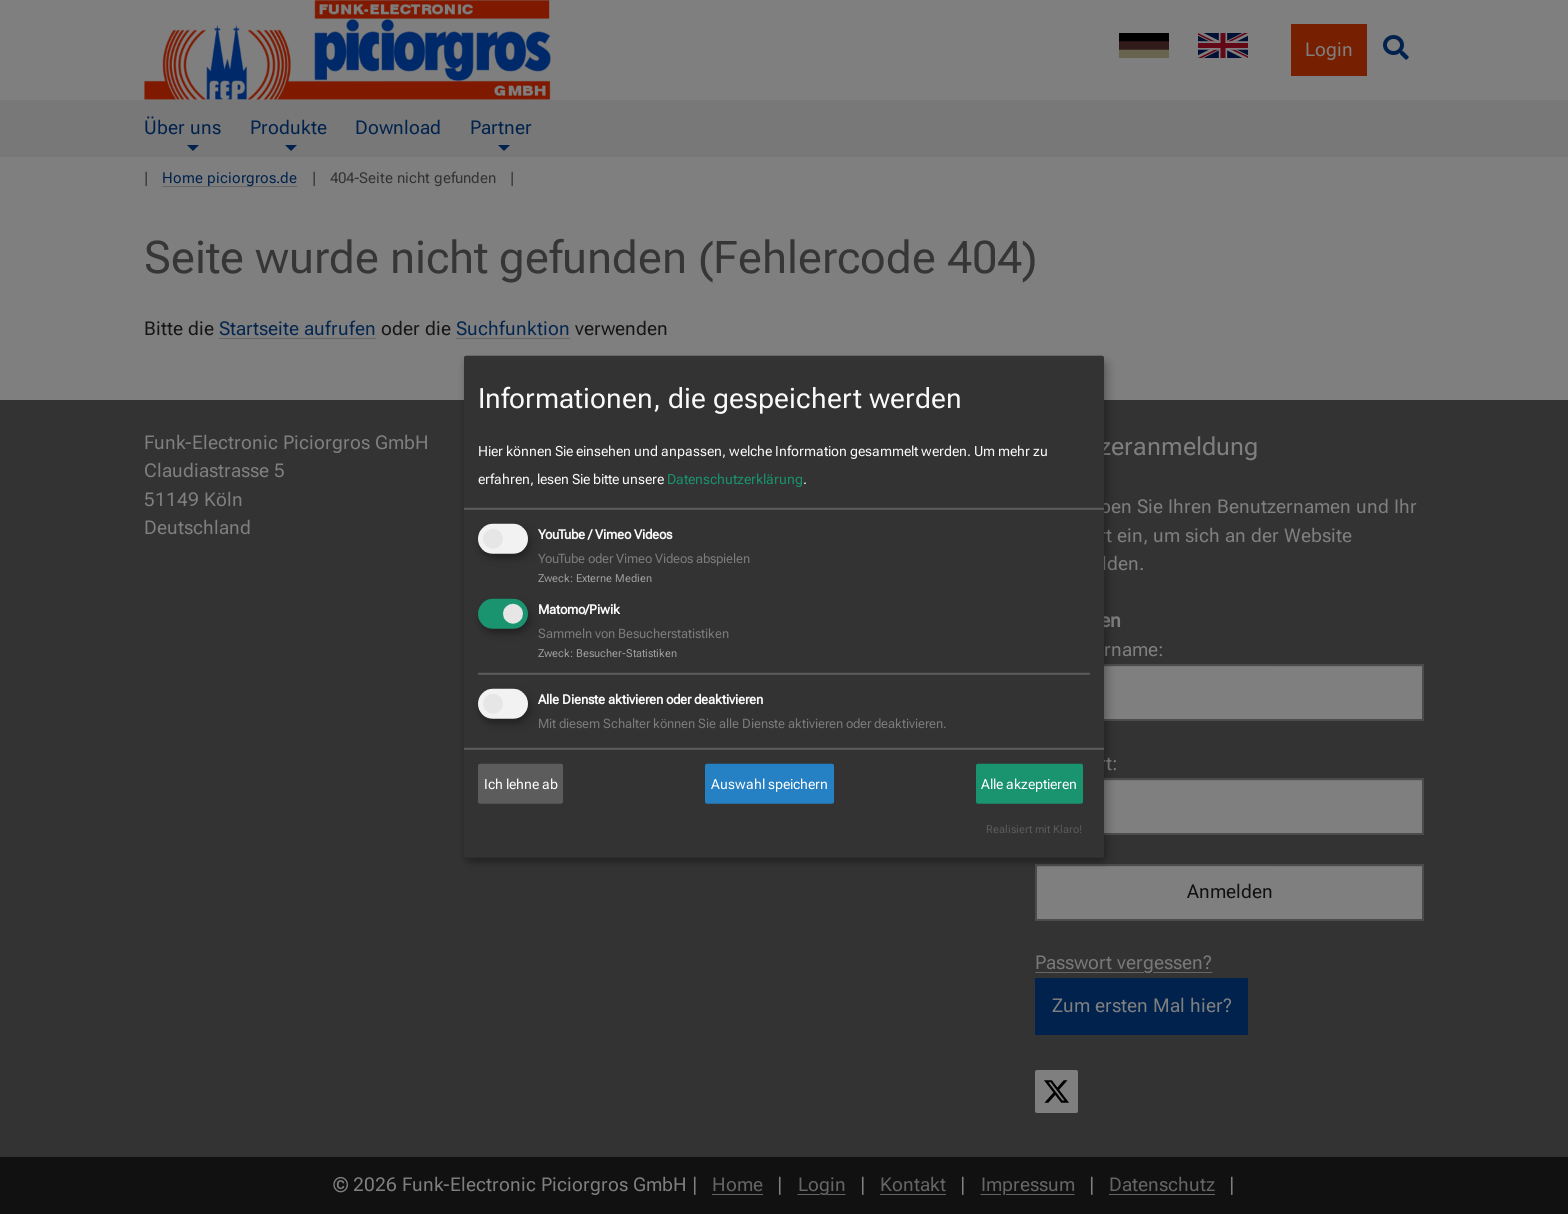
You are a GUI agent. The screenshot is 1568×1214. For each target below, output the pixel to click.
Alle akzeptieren (1029, 784)
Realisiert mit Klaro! (1034, 829)
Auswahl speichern (769, 784)
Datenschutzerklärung (735, 479)
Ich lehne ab (521, 784)
